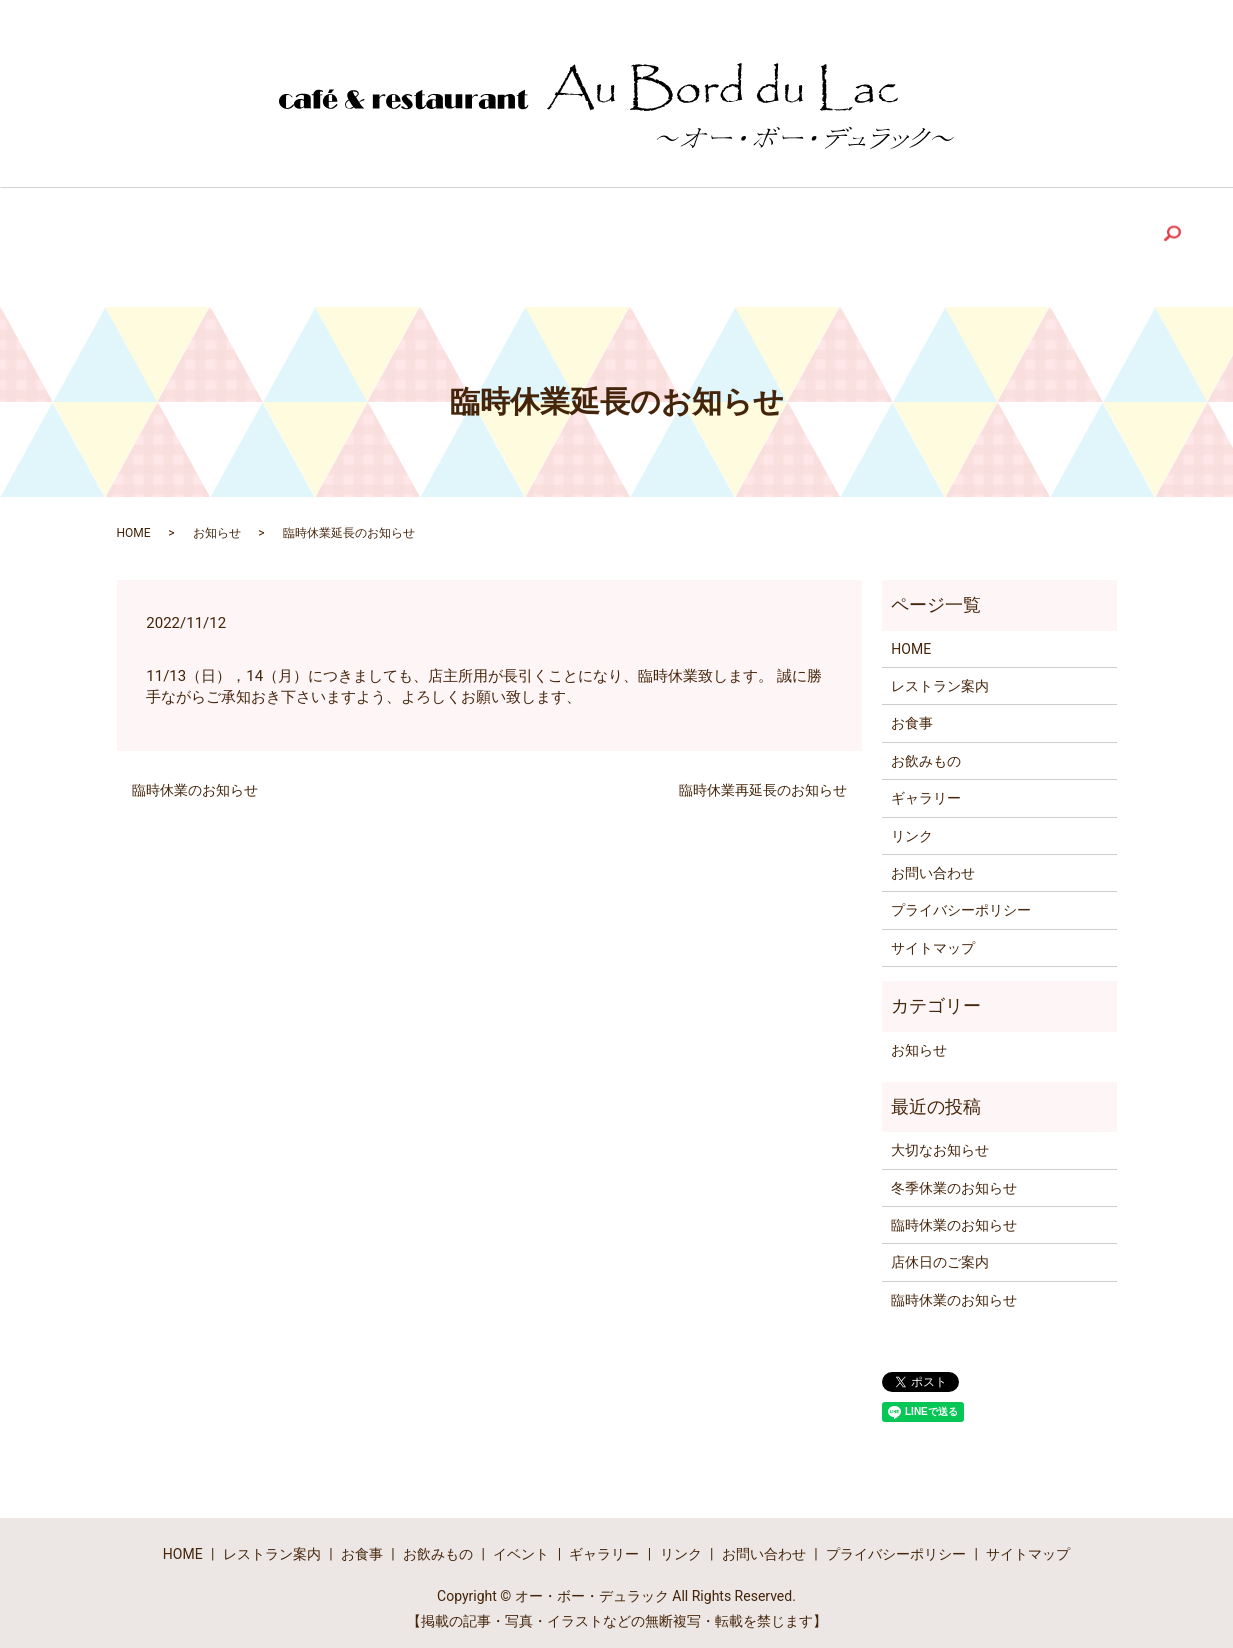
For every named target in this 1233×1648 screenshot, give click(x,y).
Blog (882, 232)
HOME (134, 521)
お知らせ (217, 521)
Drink (488, 232)
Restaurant (277, 232)
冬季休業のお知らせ (954, 1176)
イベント (521, 1543)
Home (161, 232)
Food (390, 232)
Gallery (698, 232)
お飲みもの (926, 749)
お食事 (912, 711)
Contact (987, 232)
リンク (912, 824)
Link (797, 232)
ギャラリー (926, 786)
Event (594, 232)
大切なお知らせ (940, 1138)
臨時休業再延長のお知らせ (763, 778)
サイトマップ (933, 936)
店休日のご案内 (940, 1251)
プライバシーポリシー (961, 898)
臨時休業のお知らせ (195, 778)
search (1098, 235)
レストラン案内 (940, 674)
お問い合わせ (933, 861)
